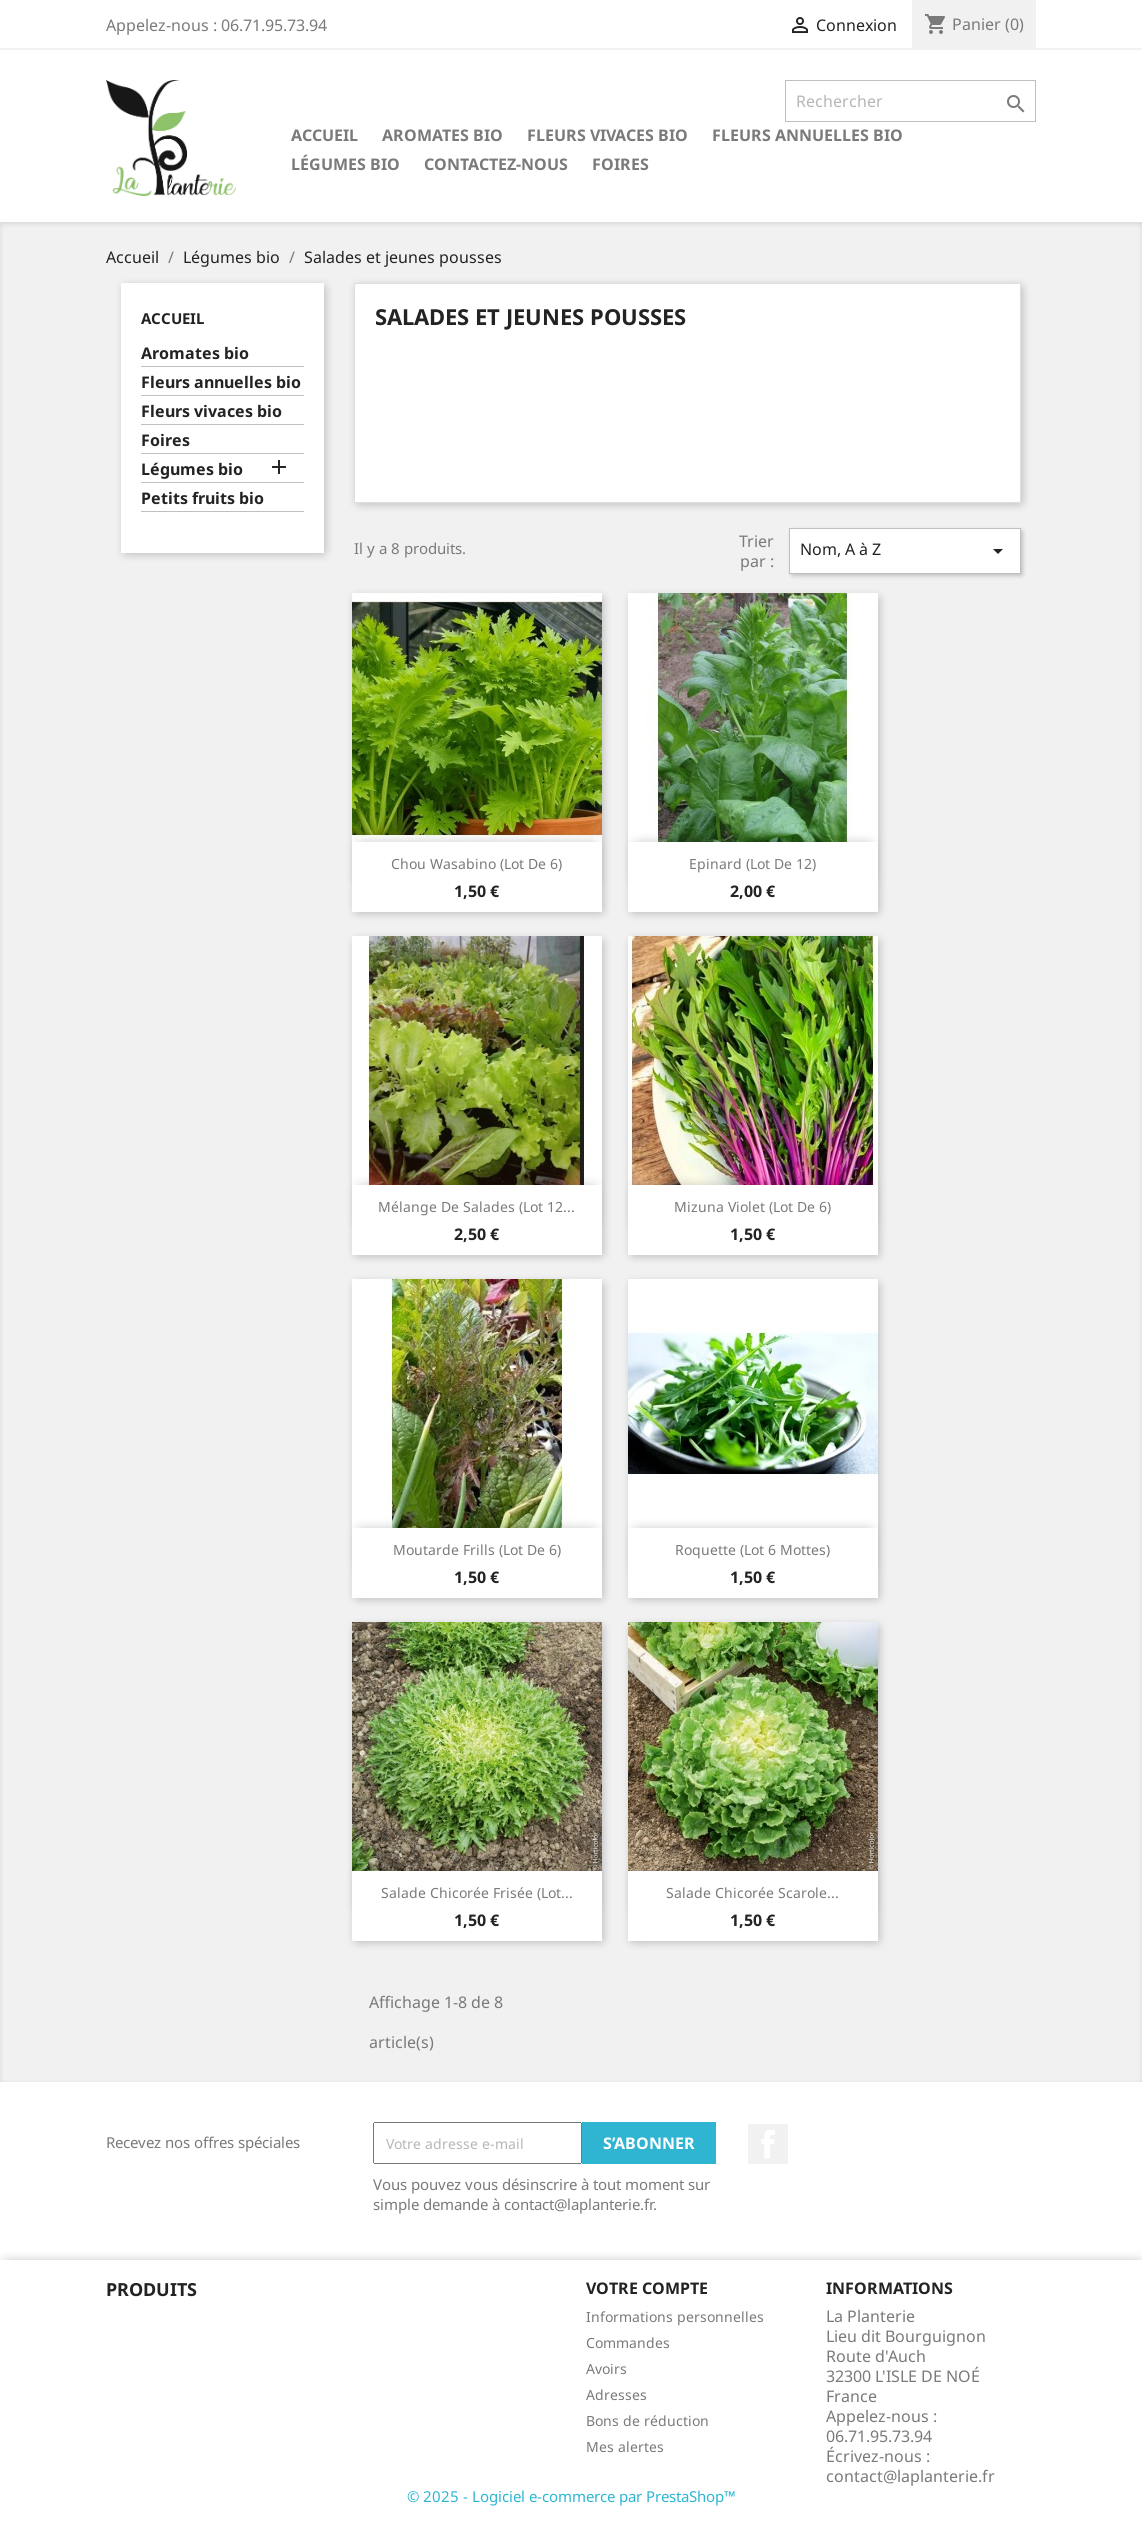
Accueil (324, 135)
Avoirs (606, 2368)
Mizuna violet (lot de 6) (752, 1206)
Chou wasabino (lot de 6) (476, 863)
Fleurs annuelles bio (807, 135)
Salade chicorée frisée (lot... (477, 1892)
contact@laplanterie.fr (910, 2476)
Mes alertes (625, 2446)
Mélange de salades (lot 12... (476, 1206)
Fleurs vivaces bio (607, 135)
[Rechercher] (910, 101)
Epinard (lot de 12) (752, 863)
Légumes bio (345, 164)
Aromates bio (442, 135)
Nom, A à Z (905, 550)
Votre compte (647, 2288)
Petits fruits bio (202, 498)
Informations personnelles (675, 2316)
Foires (620, 164)
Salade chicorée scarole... (752, 1892)
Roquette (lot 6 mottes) (752, 1549)
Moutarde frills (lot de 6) (477, 1549)
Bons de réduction (647, 2420)
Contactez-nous (496, 164)
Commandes (628, 2342)
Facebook (768, 2144)
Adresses (616, 2394)
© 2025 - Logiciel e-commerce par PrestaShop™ (571, 2496)
